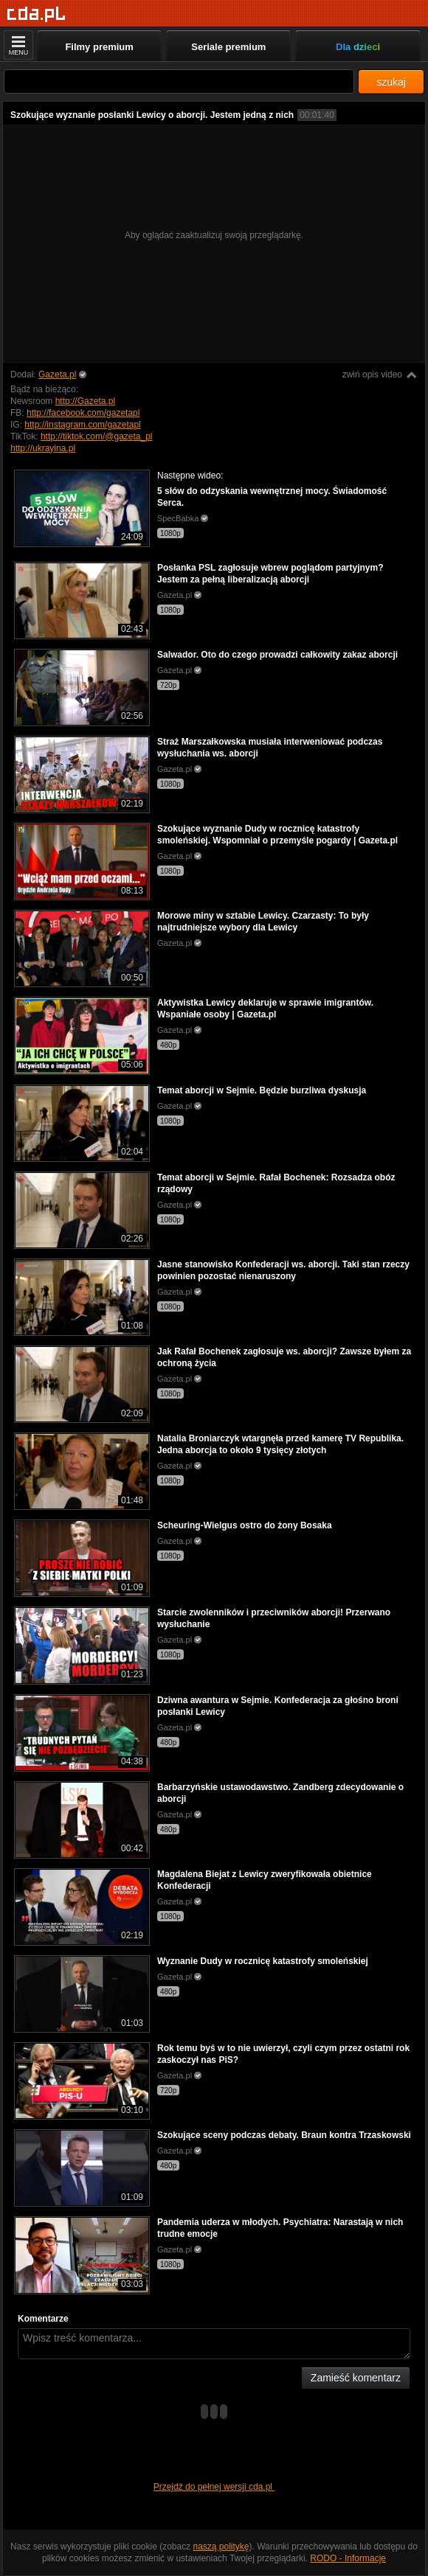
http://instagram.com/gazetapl (82, 425)
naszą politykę (221, 2546)
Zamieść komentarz (356, 2378)
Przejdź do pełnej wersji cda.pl (214, 2487)
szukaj (391, 82)
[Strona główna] (36, 14)
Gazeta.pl (57, 374)
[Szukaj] (179, 81)
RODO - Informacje (348, 2558)
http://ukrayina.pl (42, 448)
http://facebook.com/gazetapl (83, 413)
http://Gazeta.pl (85, 401)
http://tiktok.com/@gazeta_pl (97, 436)
